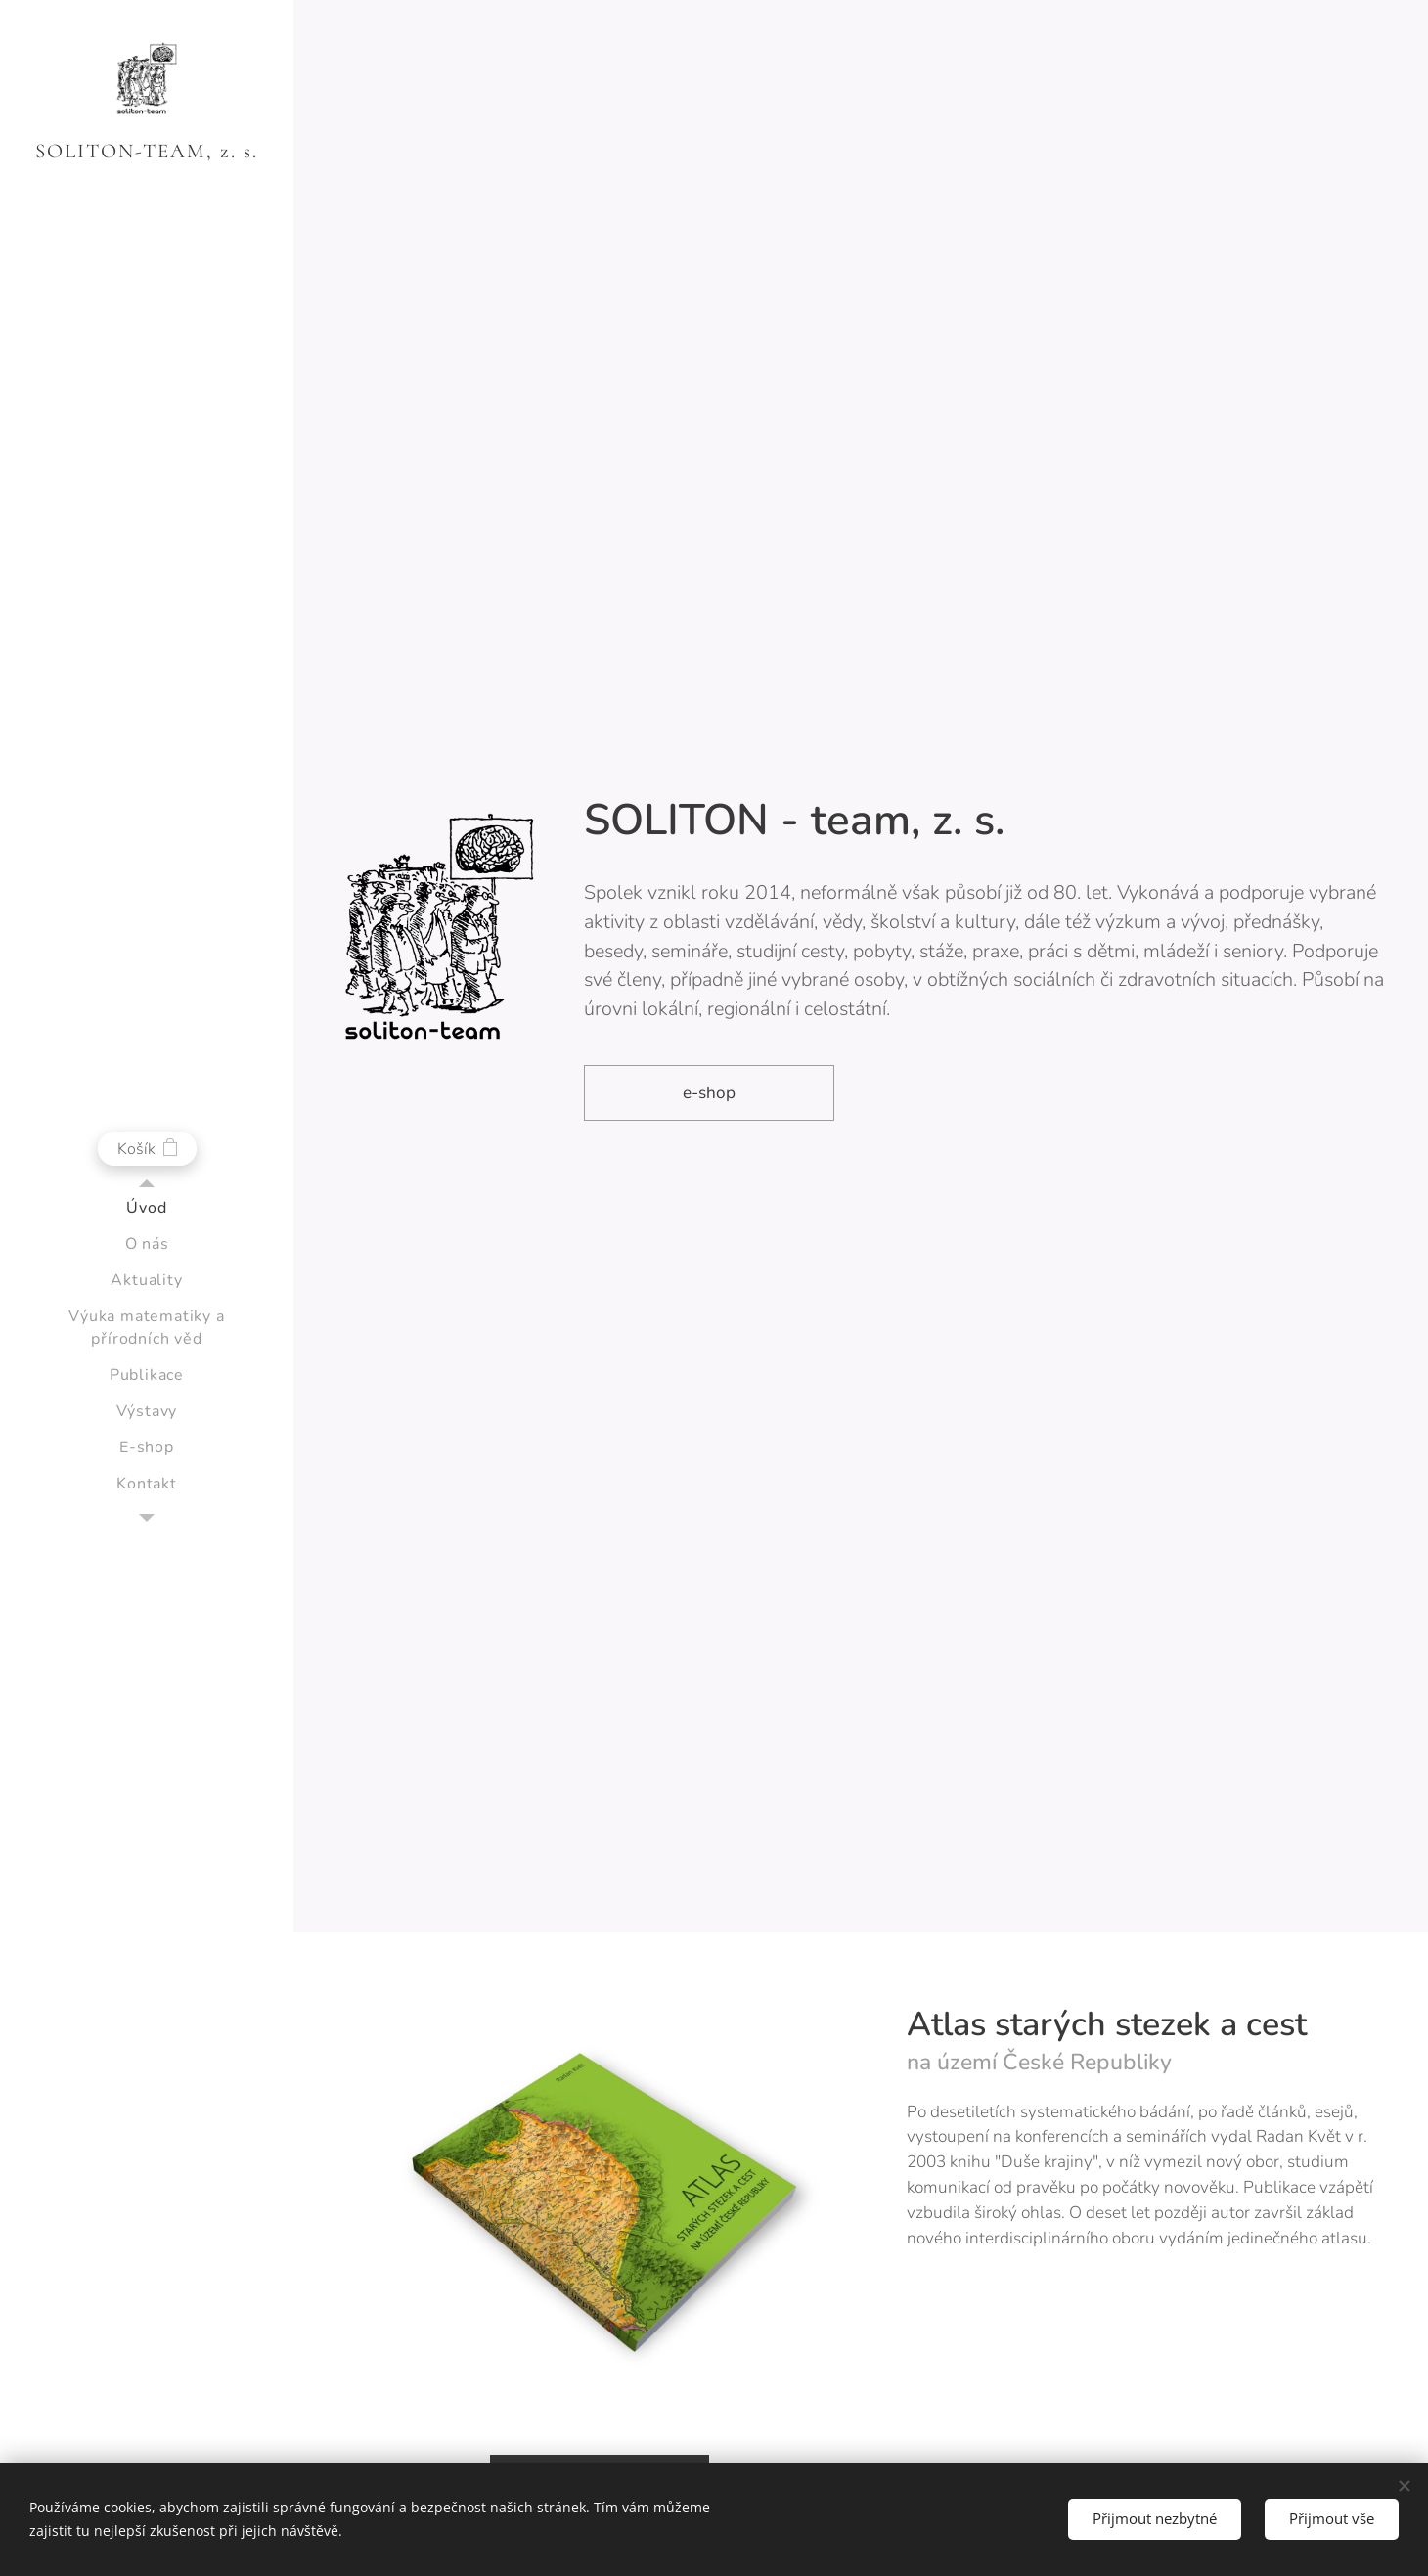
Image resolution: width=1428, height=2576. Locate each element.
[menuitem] (147, 1208)
